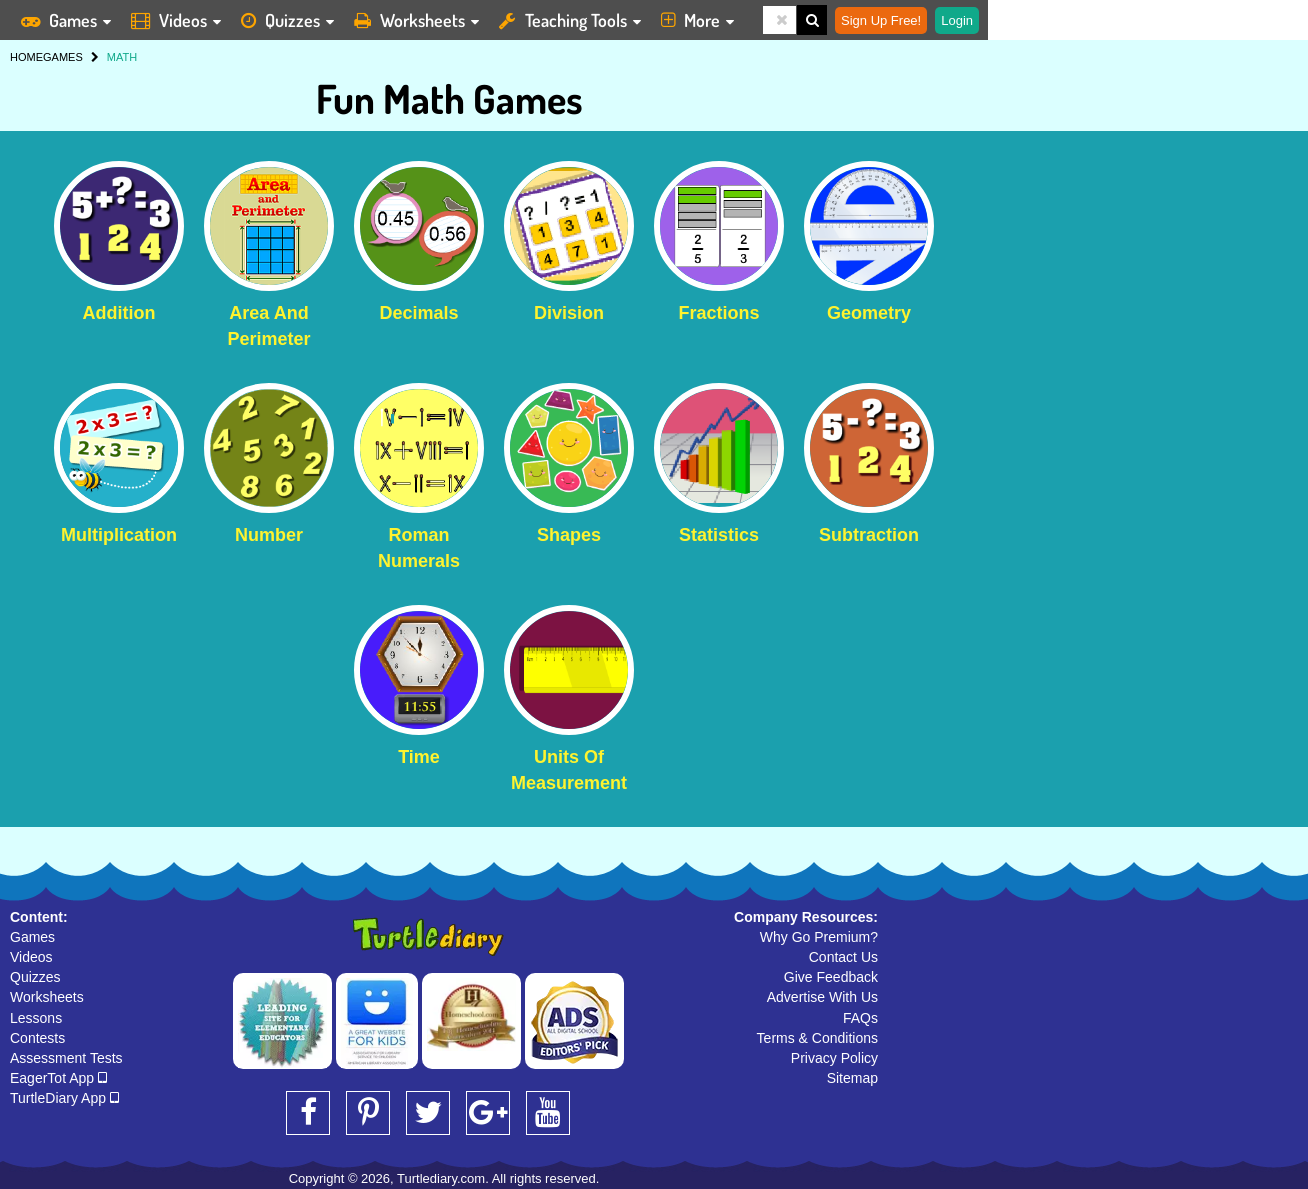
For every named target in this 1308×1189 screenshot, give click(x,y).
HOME (26, 57)
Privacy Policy (834, 1058)
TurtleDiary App (64, 1098)
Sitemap (852, 1078)
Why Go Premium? (819, 937)
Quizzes (35, 977)
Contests (37, 1038)
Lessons (36, 1018)
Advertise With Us (822, 997)
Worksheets (47, 997)
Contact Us (843, 957)
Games (32, 937)
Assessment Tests (66, 1058)
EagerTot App (58, 1078)
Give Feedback (831, 977)
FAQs (860, 1018)
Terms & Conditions (817, 1038)
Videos (31, 957)
